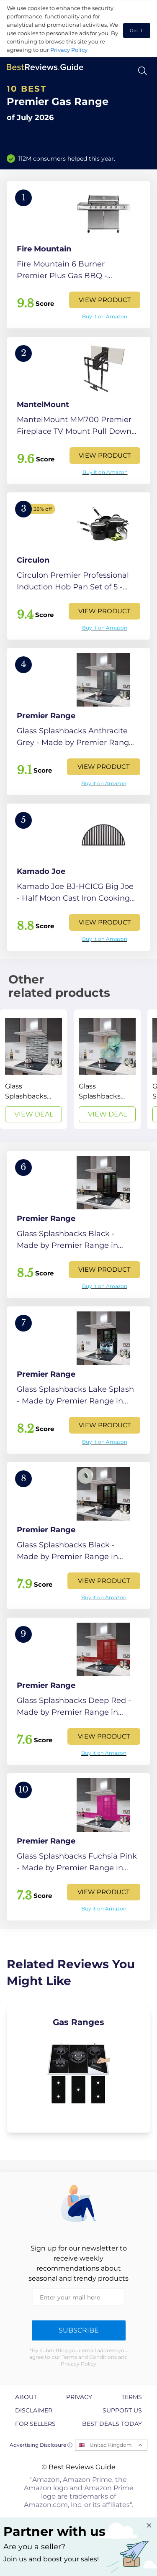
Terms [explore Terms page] (131, 2397)
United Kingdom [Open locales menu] (111, 2445)
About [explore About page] (26, 2397)
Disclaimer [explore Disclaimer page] (33, 2410)
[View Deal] (33, 1069)
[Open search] (142, 71)
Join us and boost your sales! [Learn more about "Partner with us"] (51, 2559)
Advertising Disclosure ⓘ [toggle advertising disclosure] (41, 2445)
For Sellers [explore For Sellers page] (35, 2423)
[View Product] (78, 254)
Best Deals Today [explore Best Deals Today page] (112, 2423)
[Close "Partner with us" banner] (149, 2525)
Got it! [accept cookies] (137, 30)
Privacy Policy (69, 49)
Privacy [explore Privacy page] (79, 2397)
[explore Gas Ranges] (78, 2069)
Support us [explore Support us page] (122, 2410)
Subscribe (79, 2330)
